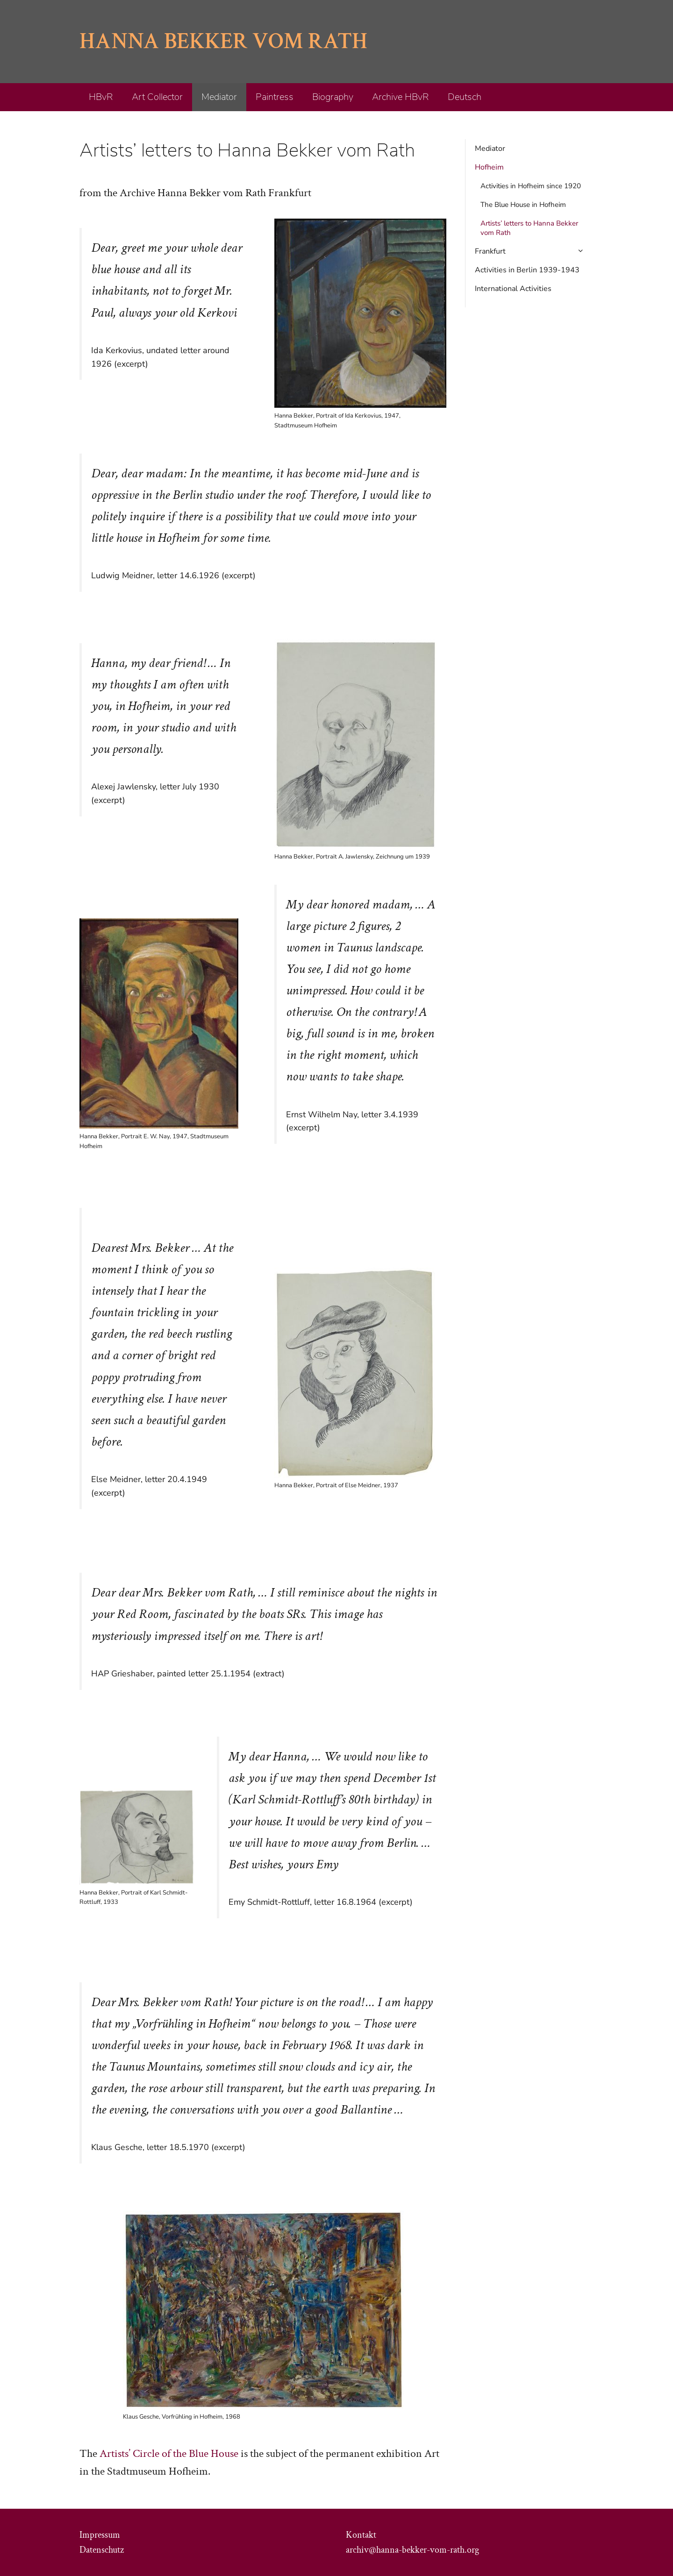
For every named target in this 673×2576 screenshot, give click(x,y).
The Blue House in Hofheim (523, 204)
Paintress (275, 97)
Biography (332, 97)
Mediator (219, 97)
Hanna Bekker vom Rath (223, 41)
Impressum (99, 2535)
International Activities (513, 289)
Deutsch (464, 97)
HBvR (101, 97)
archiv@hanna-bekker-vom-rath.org (412, 2550)
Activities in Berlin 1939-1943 (527, 270)
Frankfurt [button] (534, 251)
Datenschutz (101, 2550)
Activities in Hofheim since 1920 (530, 186)
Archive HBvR (400, 97)
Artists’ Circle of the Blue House (169, 2453)
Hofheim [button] (489, 167)
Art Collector (157, 97)
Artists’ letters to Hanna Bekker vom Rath (529, 228)
